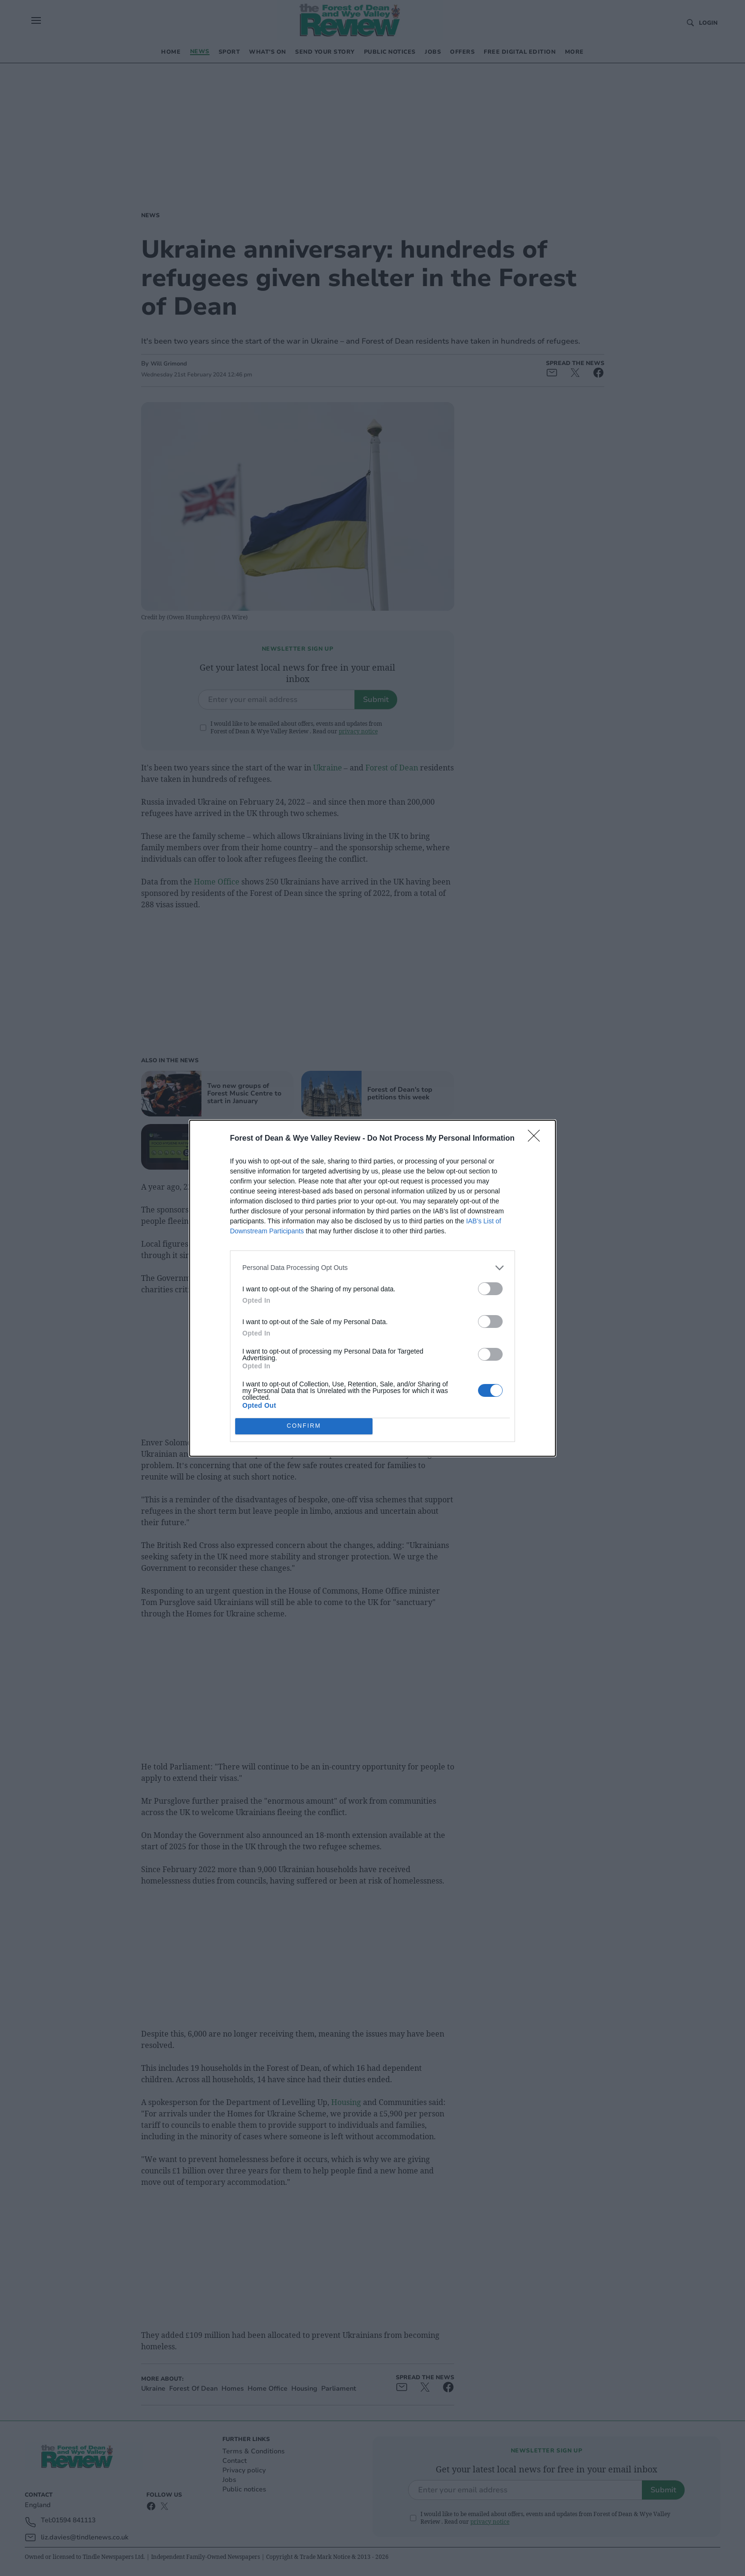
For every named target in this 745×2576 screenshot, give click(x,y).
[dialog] (372, 1288)
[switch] (490, 1288)
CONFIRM (304, 1426)
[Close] (537, 1139)
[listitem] (372, 1268)
